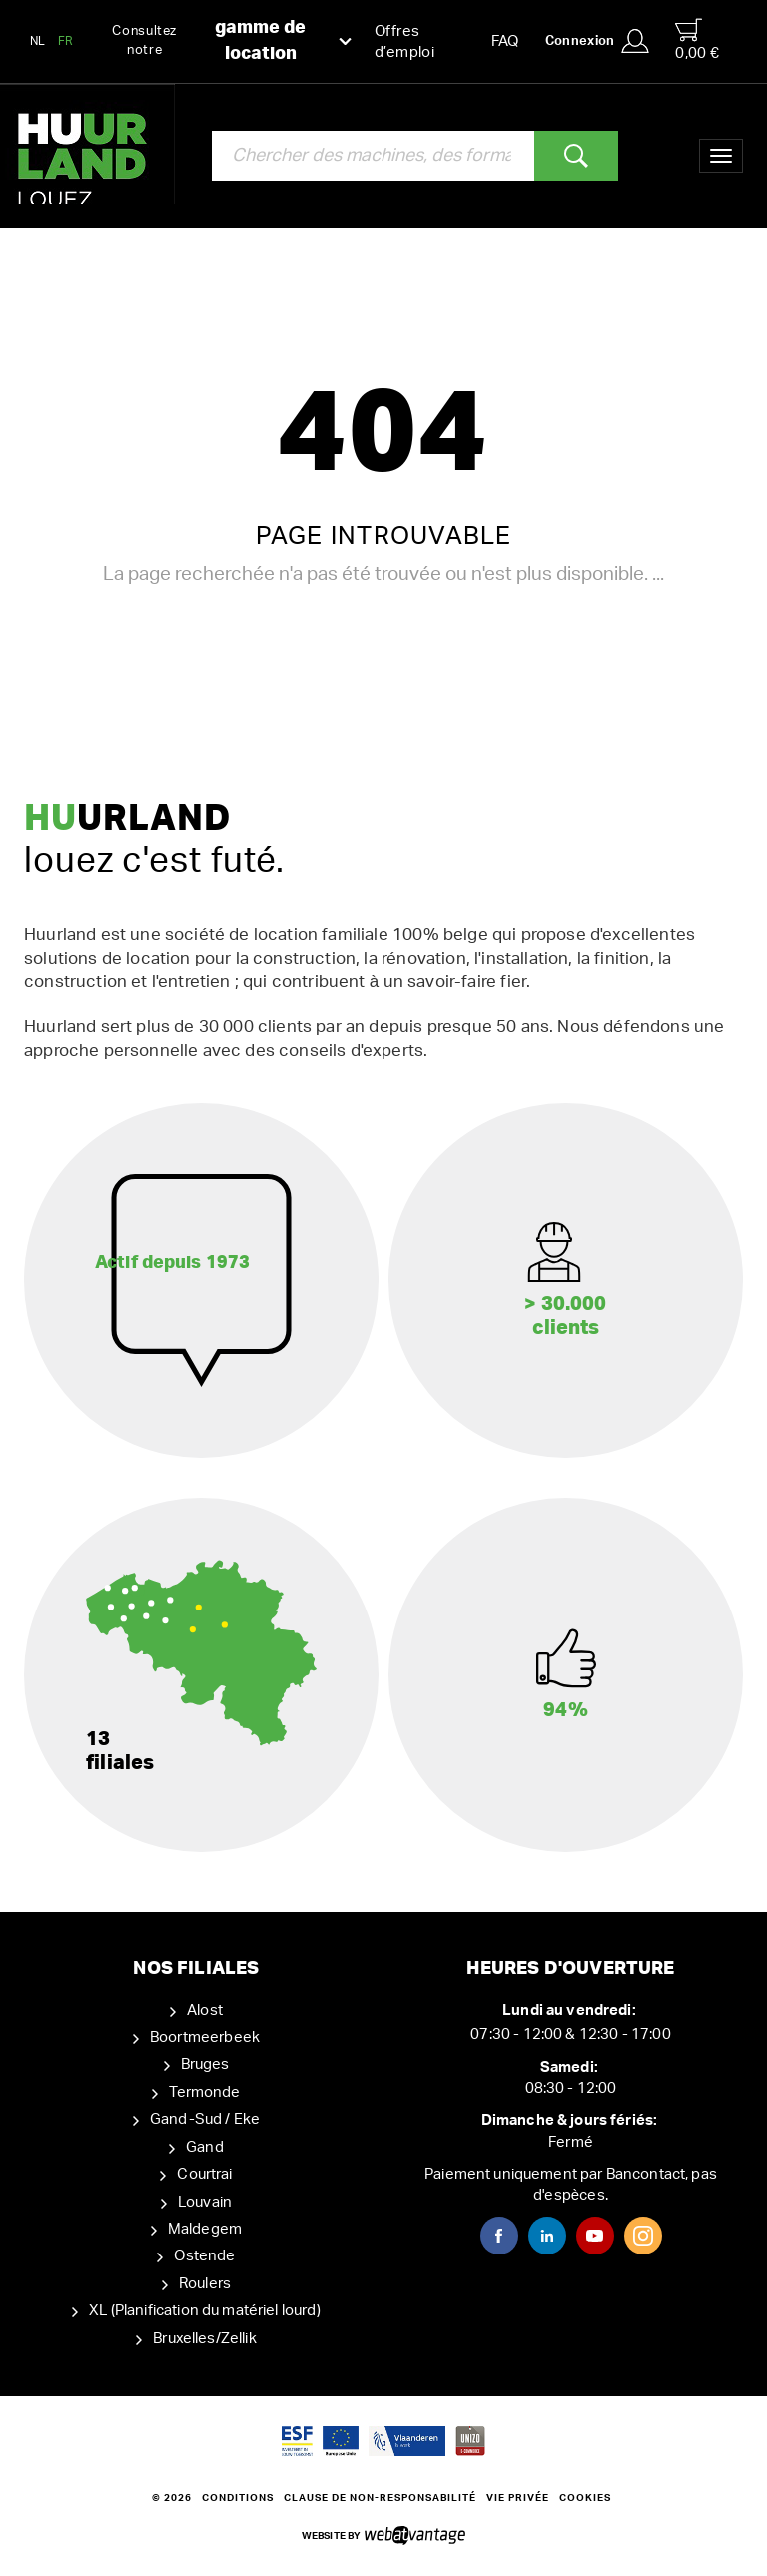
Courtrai (204, 2174)
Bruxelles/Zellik (204, 2338)
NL (38, 41)
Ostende (204, 2256)
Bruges (205, 2064)
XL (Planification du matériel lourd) (204, 2310)
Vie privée (517, 2498)
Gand (205, 2147)
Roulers (205, 2283)
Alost (205, 2010)
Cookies (585, 2498)
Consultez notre (232, 41)
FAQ (505, 41)
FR (66, 41)
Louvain (205, 2202)
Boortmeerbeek (205, 2037)
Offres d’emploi (404, 42)
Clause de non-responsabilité (380, 2498)
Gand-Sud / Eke (205, 2119)
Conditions (238, 2498)
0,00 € (697, 39)
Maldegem (205, 2229)
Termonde (204, 2092)
